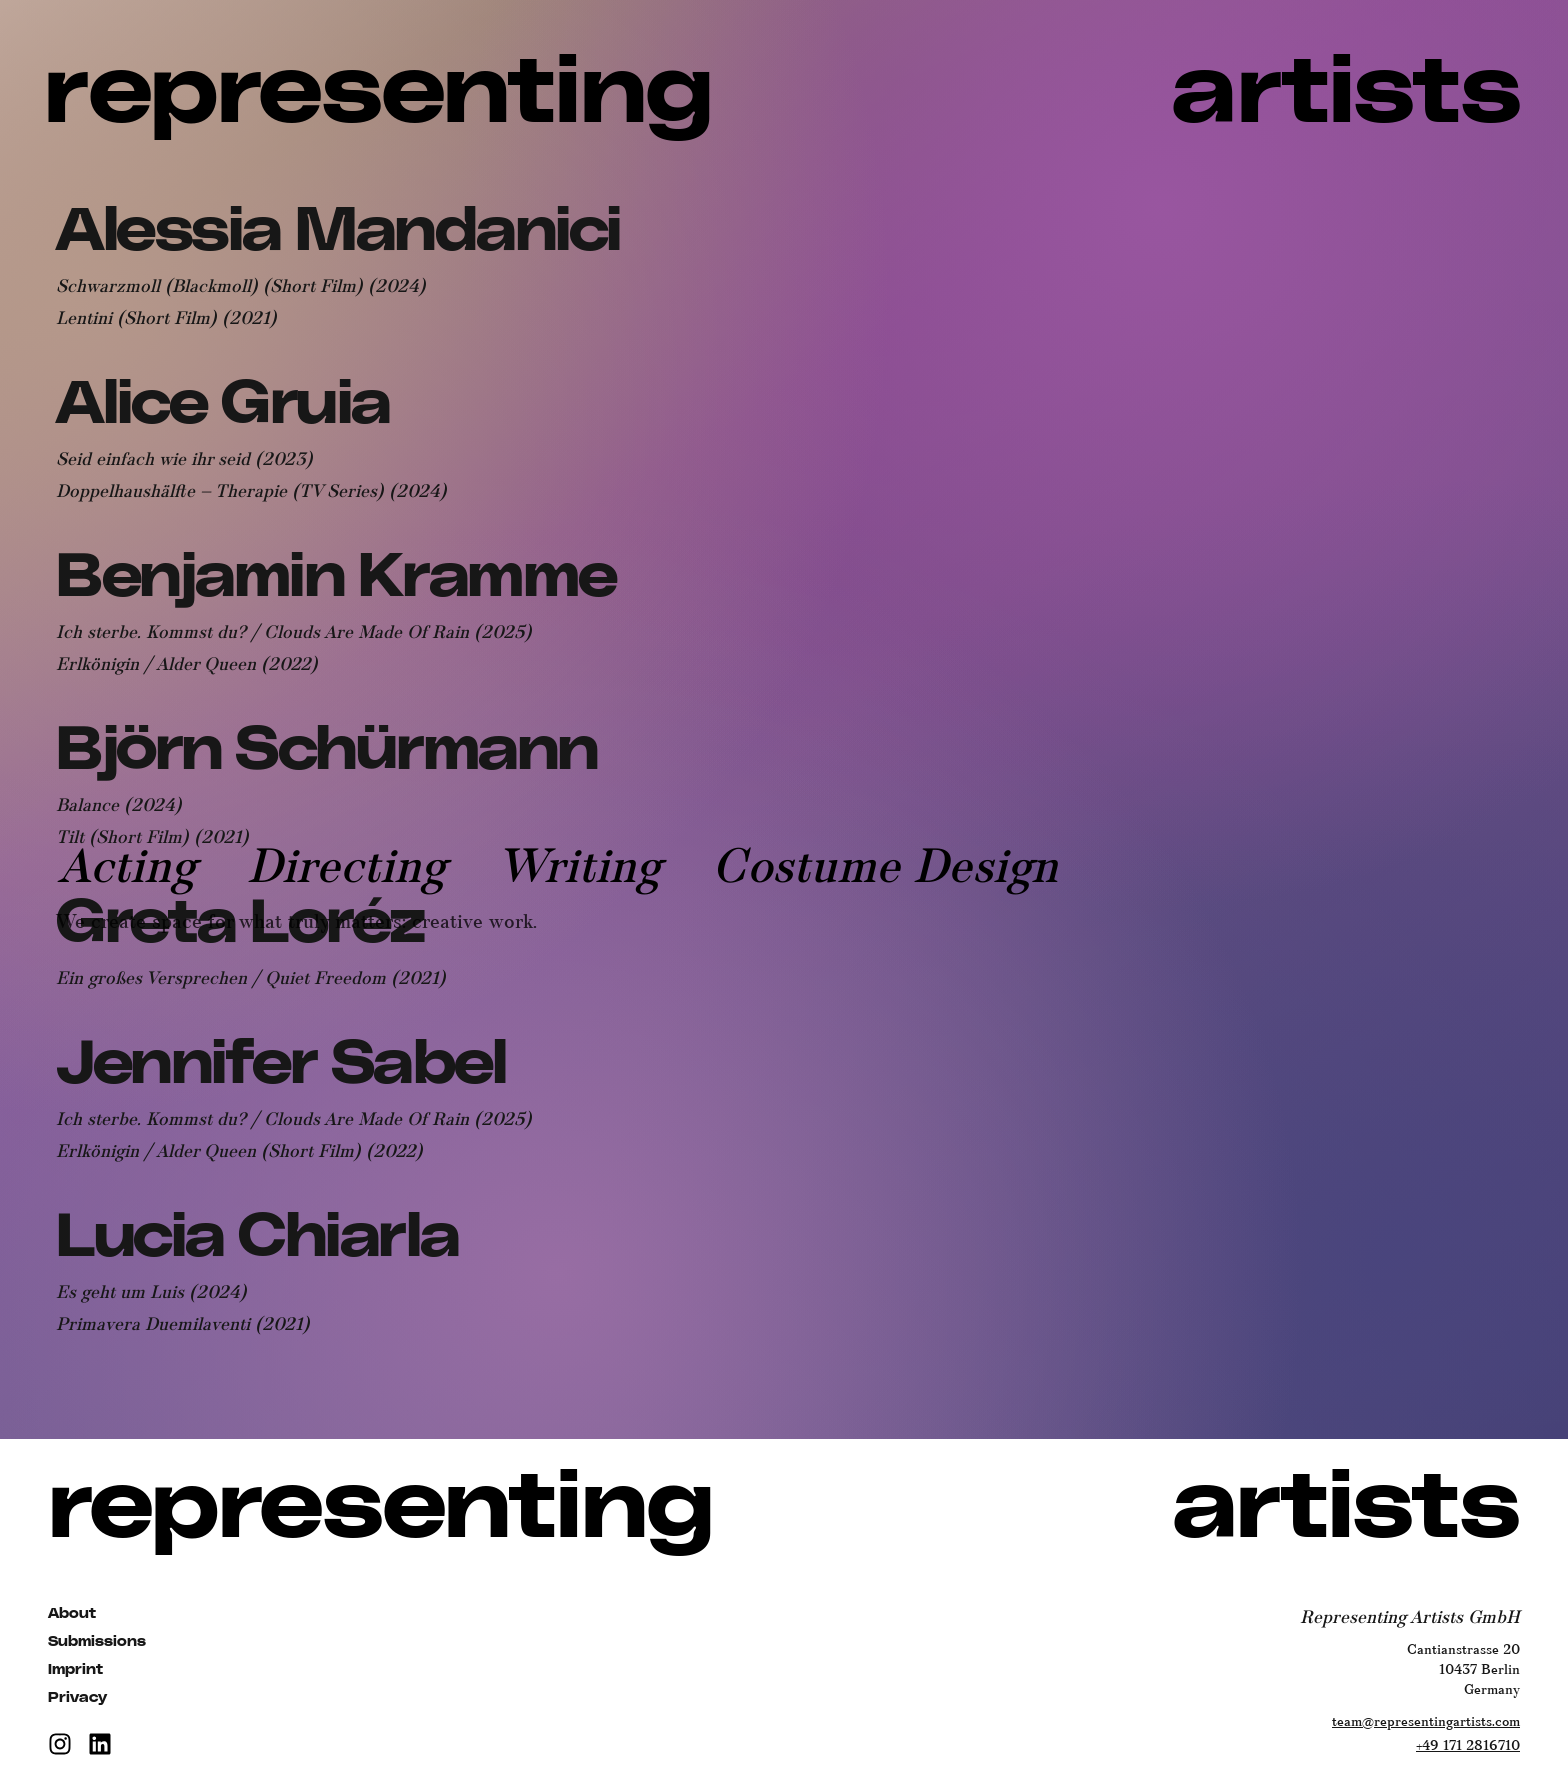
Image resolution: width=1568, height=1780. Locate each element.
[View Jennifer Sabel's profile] (281, 1065)
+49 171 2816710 (1468, 1746)
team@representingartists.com (1426, 1722)
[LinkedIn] (100, 1744)
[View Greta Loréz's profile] (240, 924)
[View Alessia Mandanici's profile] (338, 232)
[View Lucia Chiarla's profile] (258, 1238)
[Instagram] (60, 1744)
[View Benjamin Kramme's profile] (336, 578)
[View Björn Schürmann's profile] (327, 751)
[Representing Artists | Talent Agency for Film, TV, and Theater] (785, 94)
